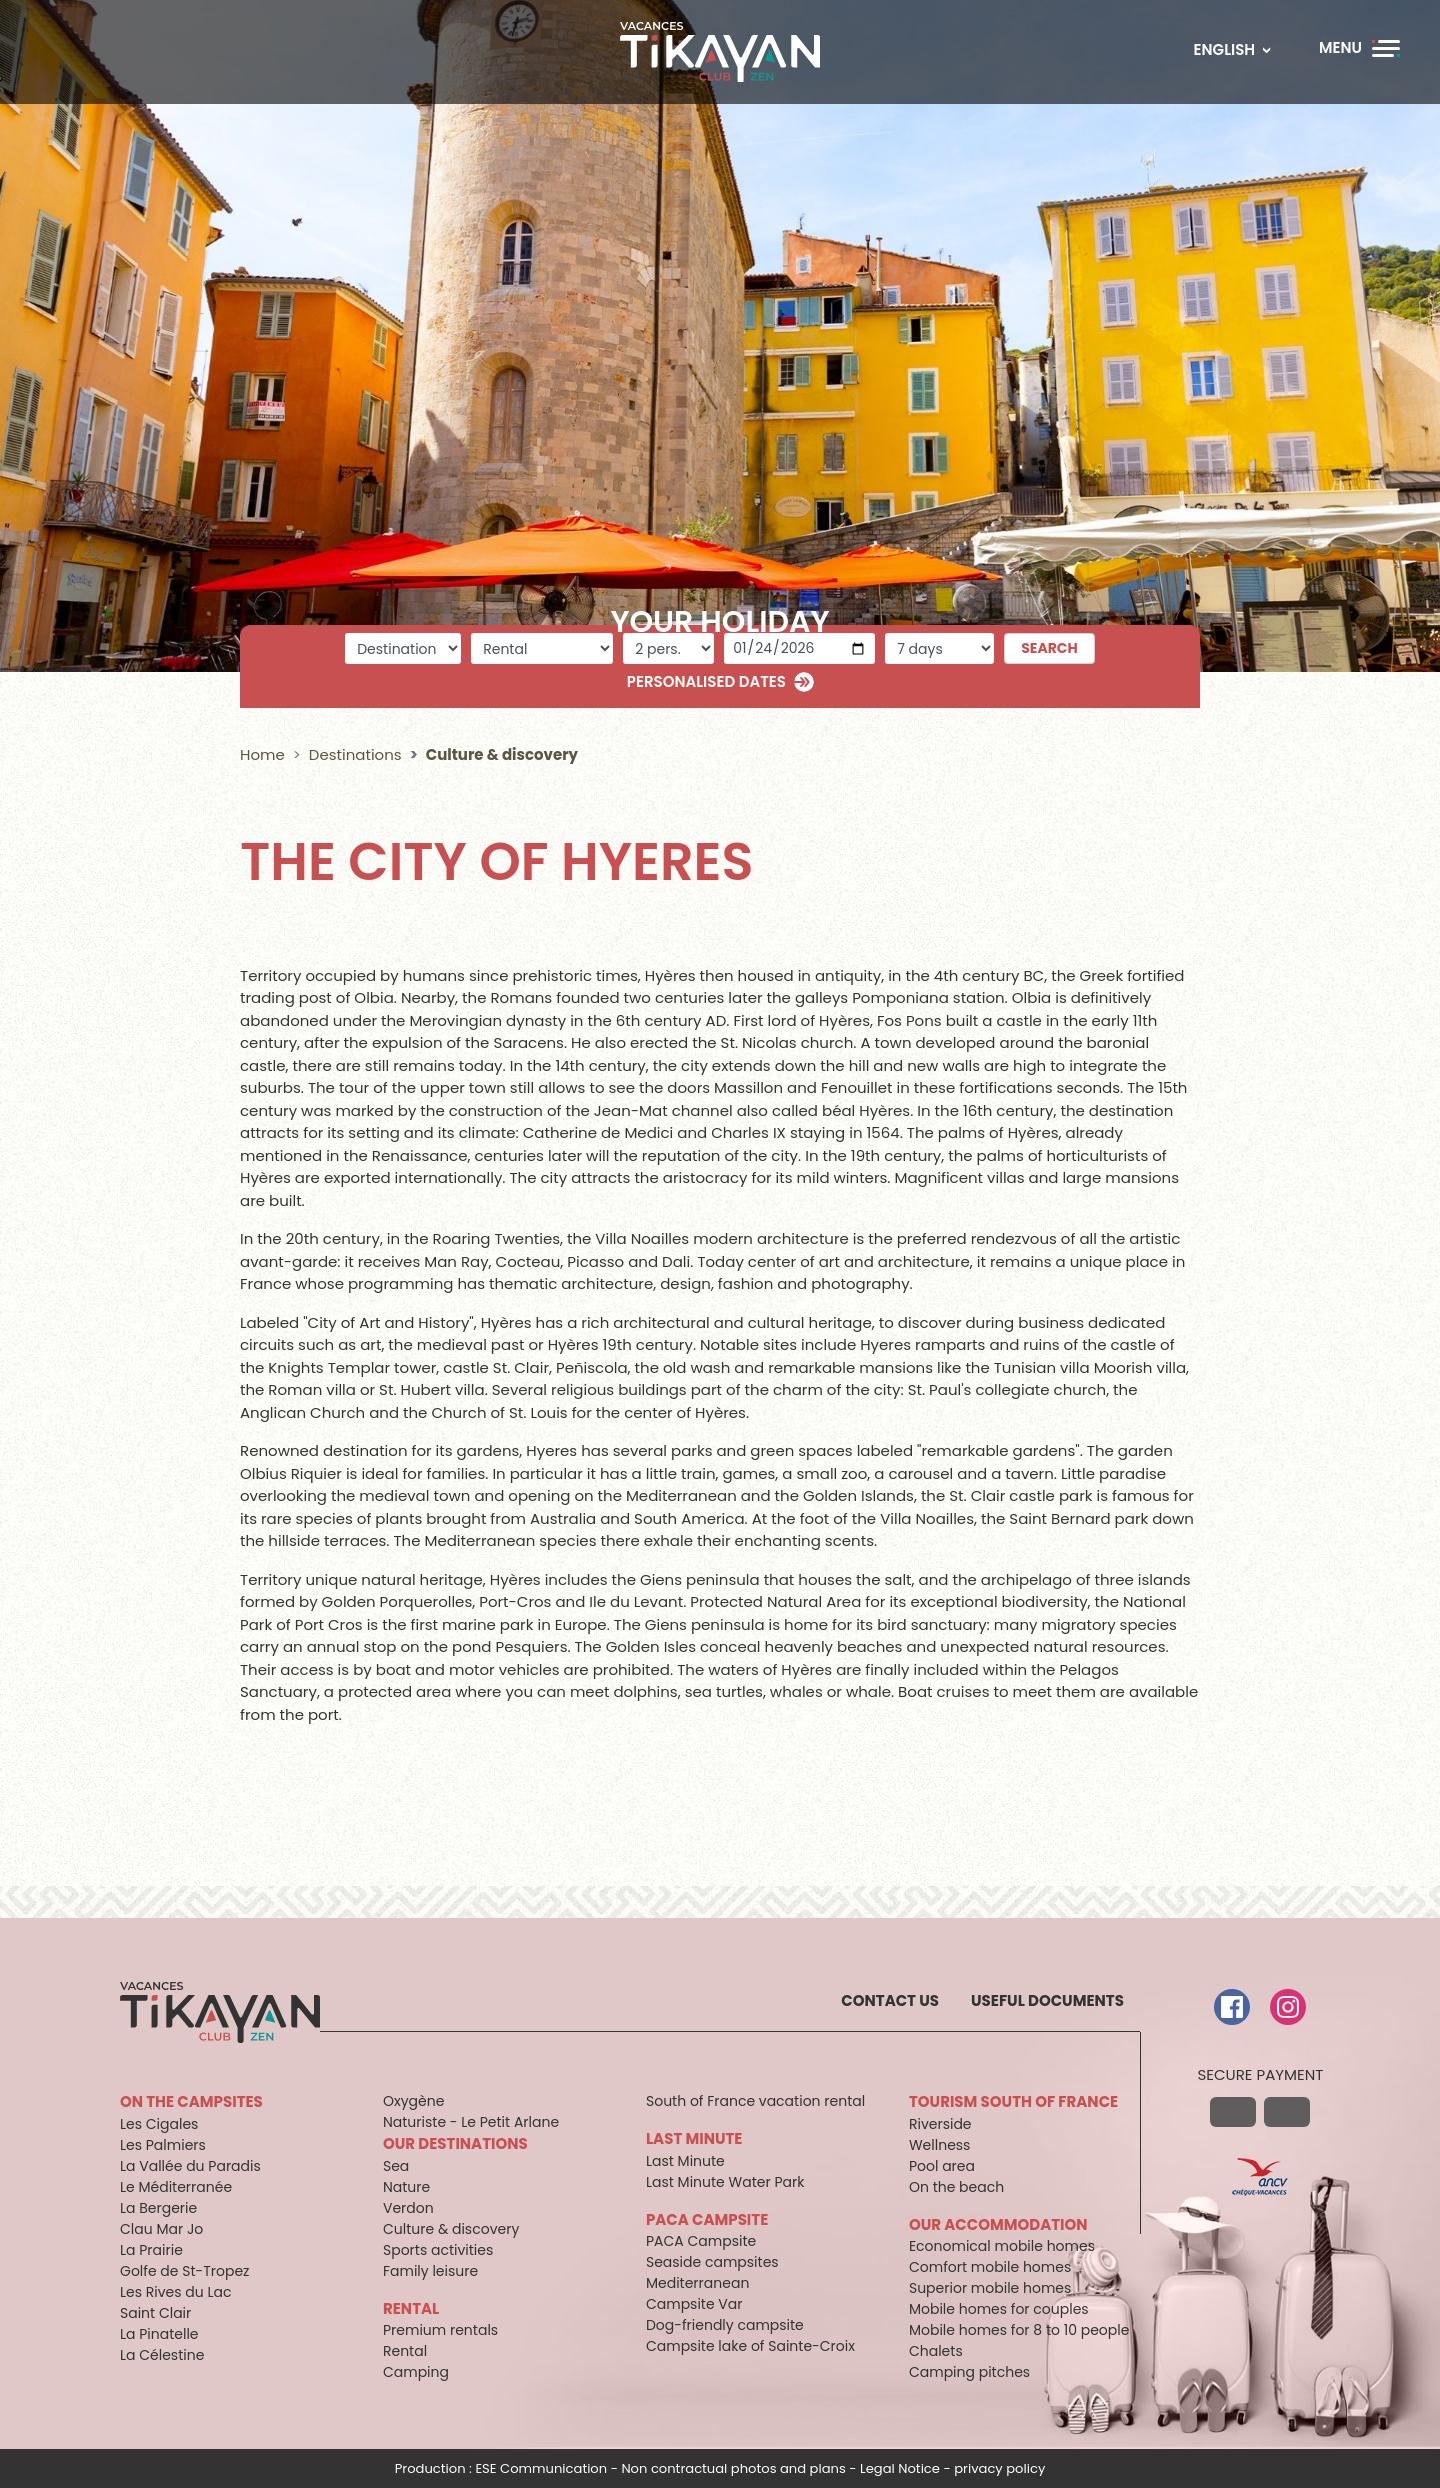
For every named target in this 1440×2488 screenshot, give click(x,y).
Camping (416, 2372)
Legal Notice (900, 2468)
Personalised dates (706, 681)
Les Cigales (159, 2124)
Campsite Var (694, 2304)
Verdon (408, 2208)
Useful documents (1047, 2000)
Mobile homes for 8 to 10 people (1019, 2330)
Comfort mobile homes (990, 2267)
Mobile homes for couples (999, 2309)
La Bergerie (158, 2208)
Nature (406, 2187)
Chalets (936, 2351)
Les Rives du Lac (175, 2292)
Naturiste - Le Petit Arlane (471, 2122)
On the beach (956, 2187)
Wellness (940, 2145)
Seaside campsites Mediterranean (712, 2272)
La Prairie (151, 2250)
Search (1049, 648)
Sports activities (438, 2250)
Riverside (940, 2124)
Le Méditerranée (176, 2187)
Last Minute (685, 2161)
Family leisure (430, 2271)
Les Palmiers (163, 2145)
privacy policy (999, 2468)
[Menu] (1359, 48)
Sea (396, 2166)
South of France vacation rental (755, 2101)
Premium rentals (440, 2330)
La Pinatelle (159, 2334)
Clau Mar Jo (161, 2229)
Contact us (890, 2000)
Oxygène (413, 2101)
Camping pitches (969, 2372)
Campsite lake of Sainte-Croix (750, 2346)
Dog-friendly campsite (725, 2325)
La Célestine (162, 2355)
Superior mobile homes (990, 2288)
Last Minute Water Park (725, 2182)
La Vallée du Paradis (190, 2166)
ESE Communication (541, 2468)
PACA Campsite (701, 2241)
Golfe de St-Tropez (185, 2271)
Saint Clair (155, 2313)
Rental (405, 2351)
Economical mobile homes (1002, 2246)
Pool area (942, 2166)
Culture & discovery (451, 2229)
